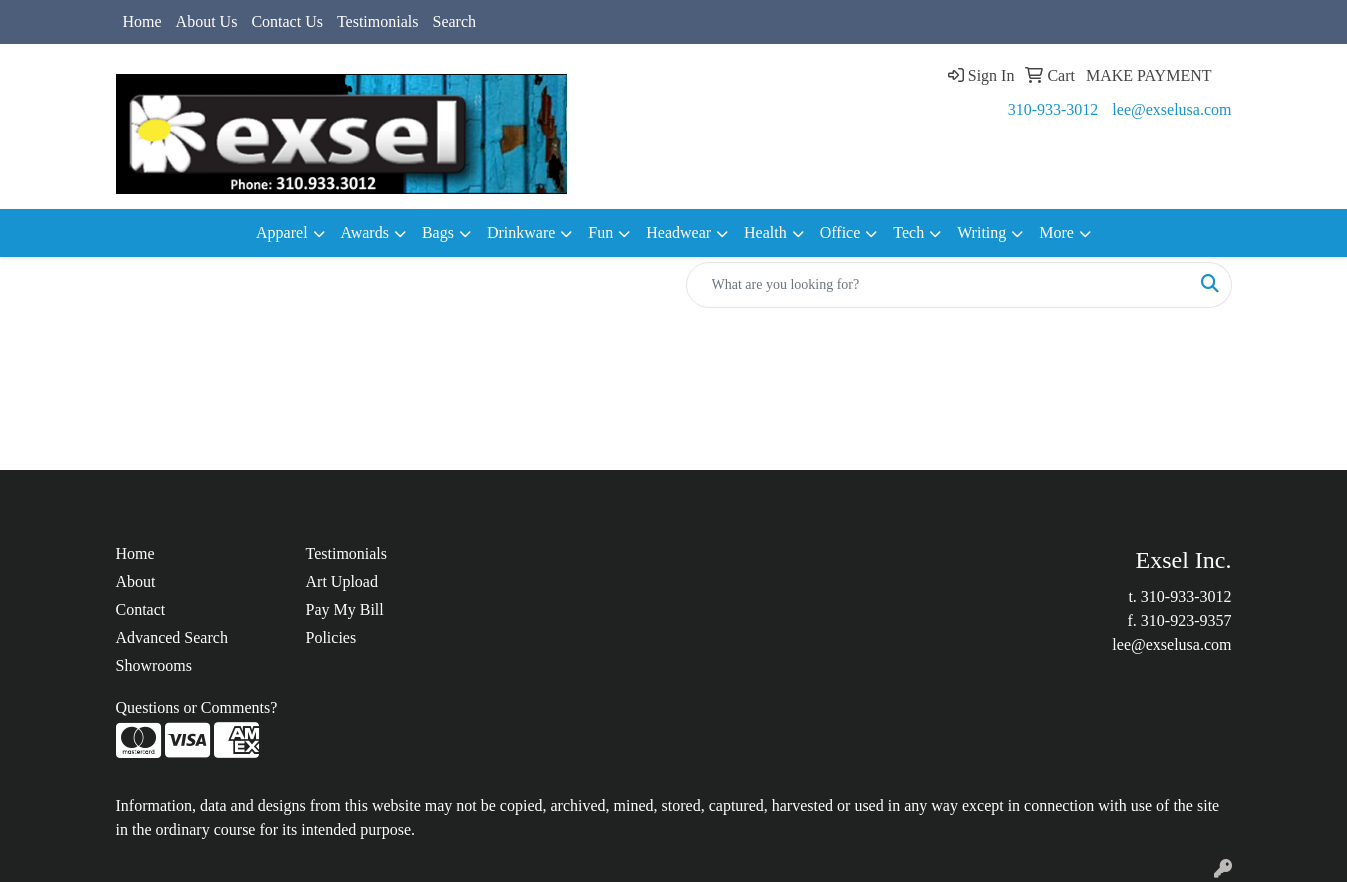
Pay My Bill (345, 609)
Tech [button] (908, 232)
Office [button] (840, 232)
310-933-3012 (1053, 109)
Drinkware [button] (521, 232)
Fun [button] (600, 232)
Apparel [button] (282, 232)
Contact (141, 609)
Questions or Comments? (197, 707)
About (136, 581)
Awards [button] (365, 232)
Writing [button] (981, 232)
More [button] (1056, 232)
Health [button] (765, 232)
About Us (207, 21)
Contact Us (287, 21)
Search (454, 21)
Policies (331, 637)
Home (142, 21)
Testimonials (378, 21)
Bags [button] (438, 232)
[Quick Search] (938, 285)
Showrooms (154, 665)
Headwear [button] (678, 232)
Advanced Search (172, 637)
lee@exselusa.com (1171, 109)
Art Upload (342, 581)
